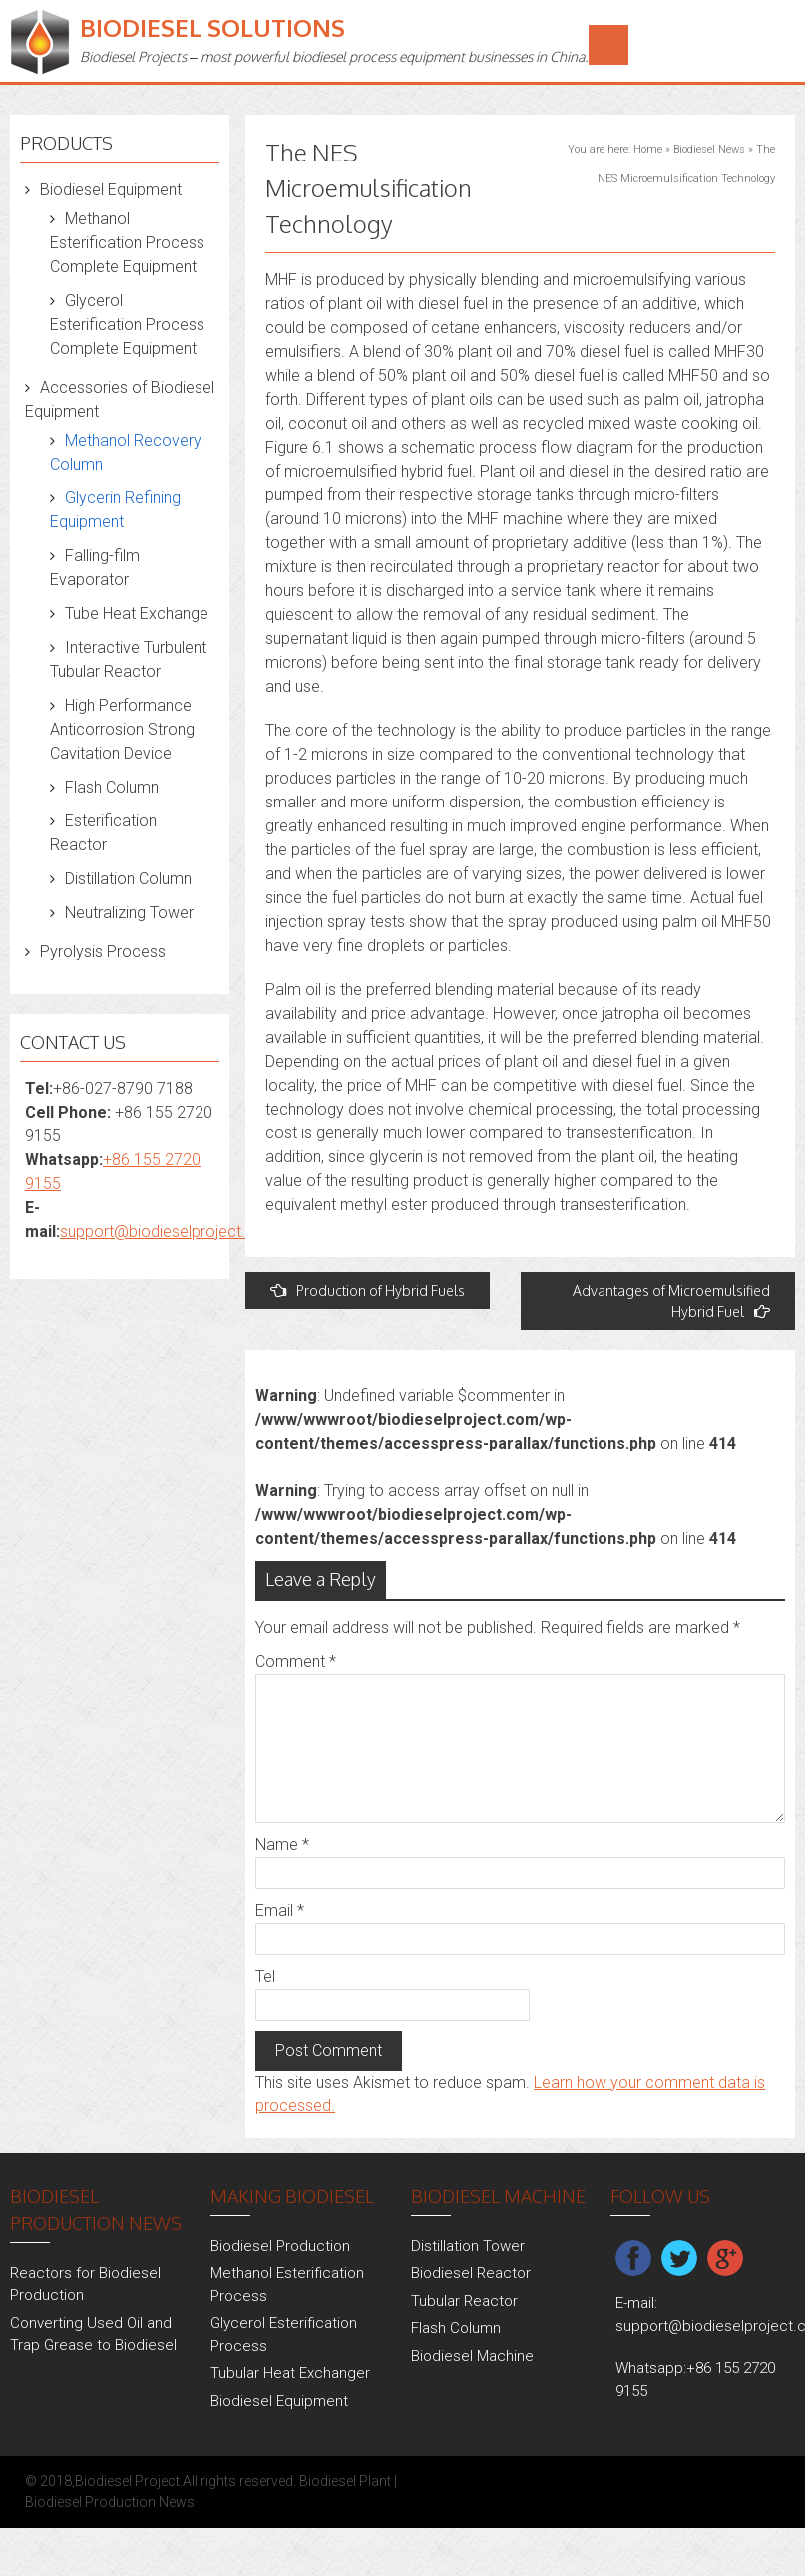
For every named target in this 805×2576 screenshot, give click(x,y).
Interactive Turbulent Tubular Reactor (128, 659)
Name (282, 1844)
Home (647, 149)
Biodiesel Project (127, 2481)
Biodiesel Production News (110, 2502)
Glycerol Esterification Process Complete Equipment (127, 324)
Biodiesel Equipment (111, 189)
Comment (295, 1661)
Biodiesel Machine (472, 2356)
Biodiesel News (709, 149)
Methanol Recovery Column (125, 452)
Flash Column (112, 787)
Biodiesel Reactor (471, 2273)
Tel (265, 1976)
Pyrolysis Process (103, 951)
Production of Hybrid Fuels (367, 1290)
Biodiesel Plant (345, 2481)
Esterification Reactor (103, 832)
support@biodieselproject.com (169, 1231)
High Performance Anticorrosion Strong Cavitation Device (122, 729)
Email (279, 1910)
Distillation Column (128, 878)
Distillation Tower (468, 2246)
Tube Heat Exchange (136, 613)
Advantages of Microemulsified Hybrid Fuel (671, 1301)
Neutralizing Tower (129, 912)
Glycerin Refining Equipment (115, 509)
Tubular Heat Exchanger (290, 2373)
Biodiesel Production (280, 2246)
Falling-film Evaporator (95, 567)
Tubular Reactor (464, 2301)
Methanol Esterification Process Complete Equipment (127, 242)
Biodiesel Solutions (212, 27)
